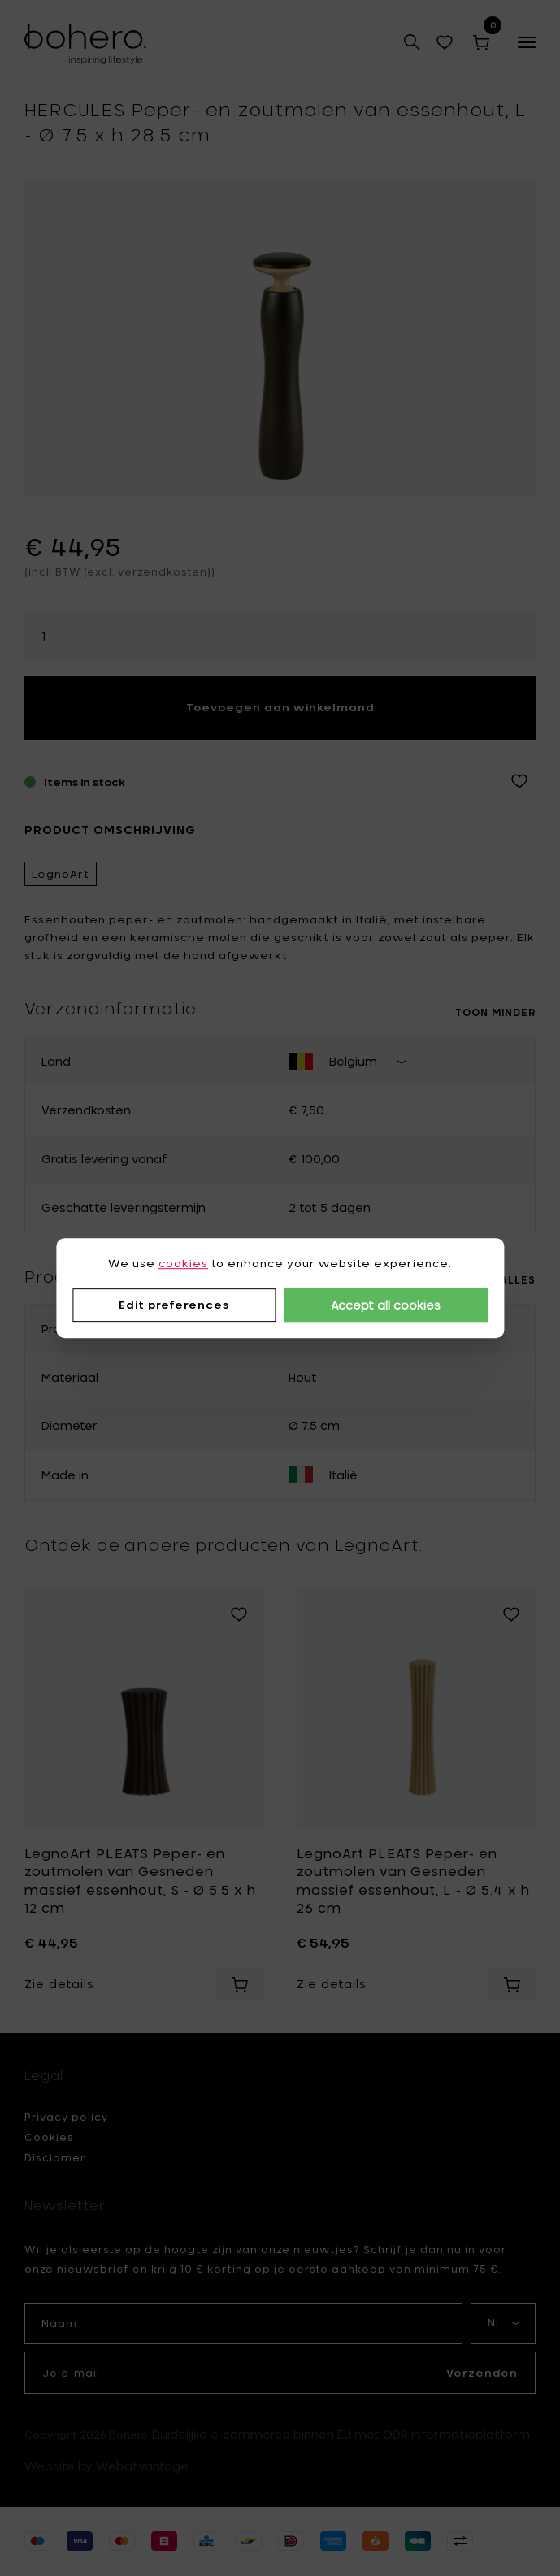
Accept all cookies (386, 1305)
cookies (183, 1263)
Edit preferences (174, 1304)
